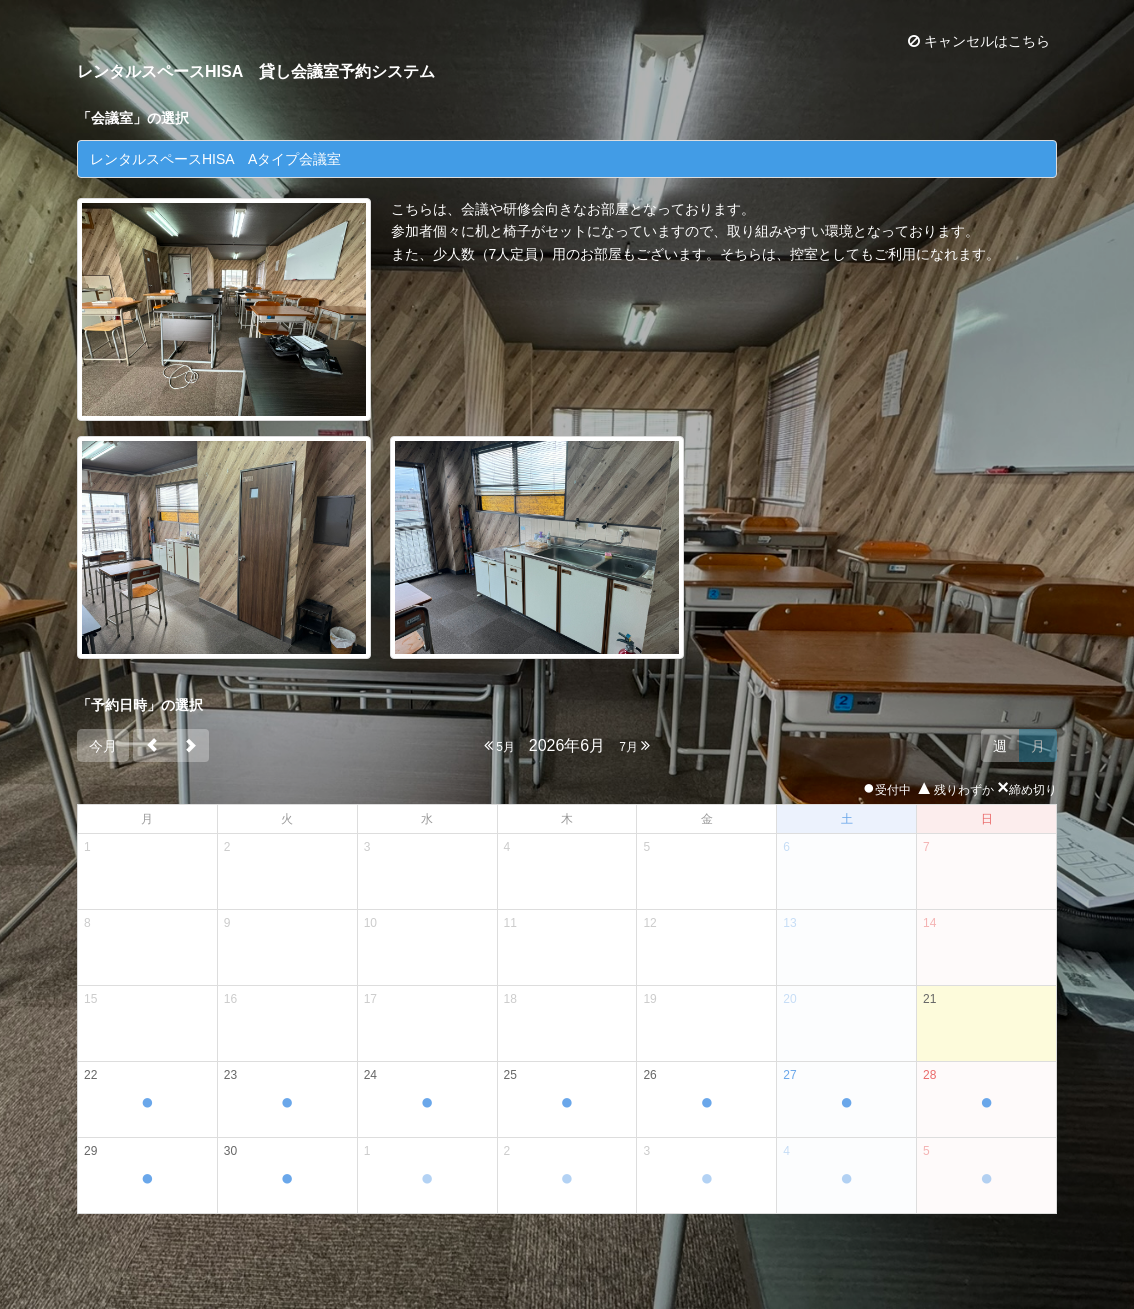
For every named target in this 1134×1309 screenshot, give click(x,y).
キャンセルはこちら (979, 41)
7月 (634, 745)
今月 (103, 746)
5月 (499, 745)
